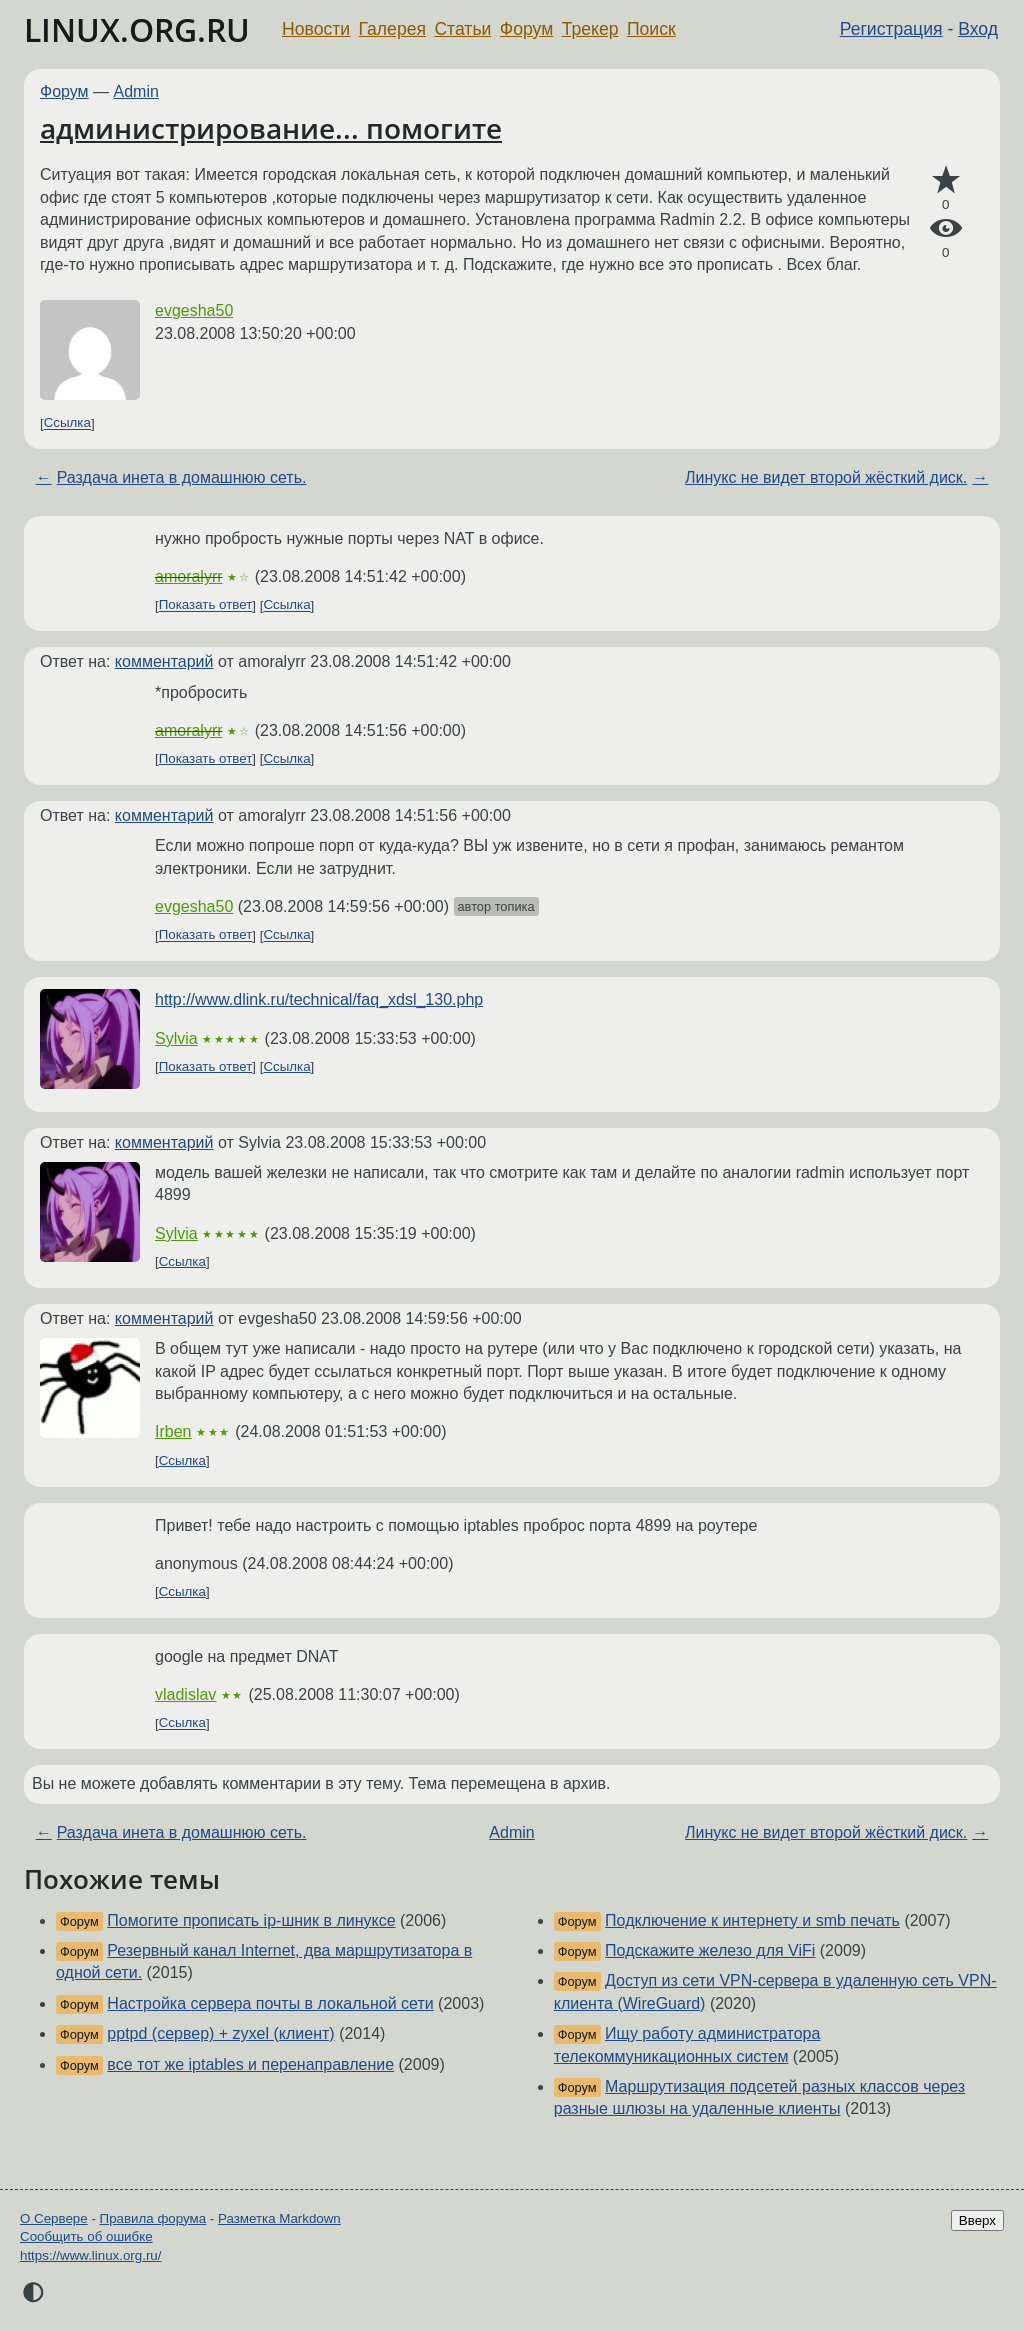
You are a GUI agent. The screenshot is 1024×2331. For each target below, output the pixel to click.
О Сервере (54, 2218)
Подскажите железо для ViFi (710, 1950)
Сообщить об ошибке (86, 2236)
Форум (526, 29)
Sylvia (176, 1038)
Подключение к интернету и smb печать (752, 1920)
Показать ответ (206, 605)
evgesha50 (194, 310)
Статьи (462, 29)
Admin (136, 91)
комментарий (164, 661)
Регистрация (891, 29)
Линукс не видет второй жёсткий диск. (826, 477)
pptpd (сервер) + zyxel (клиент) (220, 2033)
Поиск (651, 29)
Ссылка (67, 423)
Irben (173, 1431)
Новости (316, 29)
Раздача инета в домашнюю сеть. (182, 477)
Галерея (392, 29)
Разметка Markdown (279, 2218)
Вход (978, 29)
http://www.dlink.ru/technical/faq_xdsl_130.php (319, 999)
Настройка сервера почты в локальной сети (270, 2003)
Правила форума (153, 2218)
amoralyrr (189, 576)
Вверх (977, 2220)
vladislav (185, 1694)
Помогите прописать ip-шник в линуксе (251, 1920)
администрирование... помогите (271, 128)
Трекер (590, 29)
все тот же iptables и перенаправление (250, 2064)
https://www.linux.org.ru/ (90, 2255)
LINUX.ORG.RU (137, 29)
